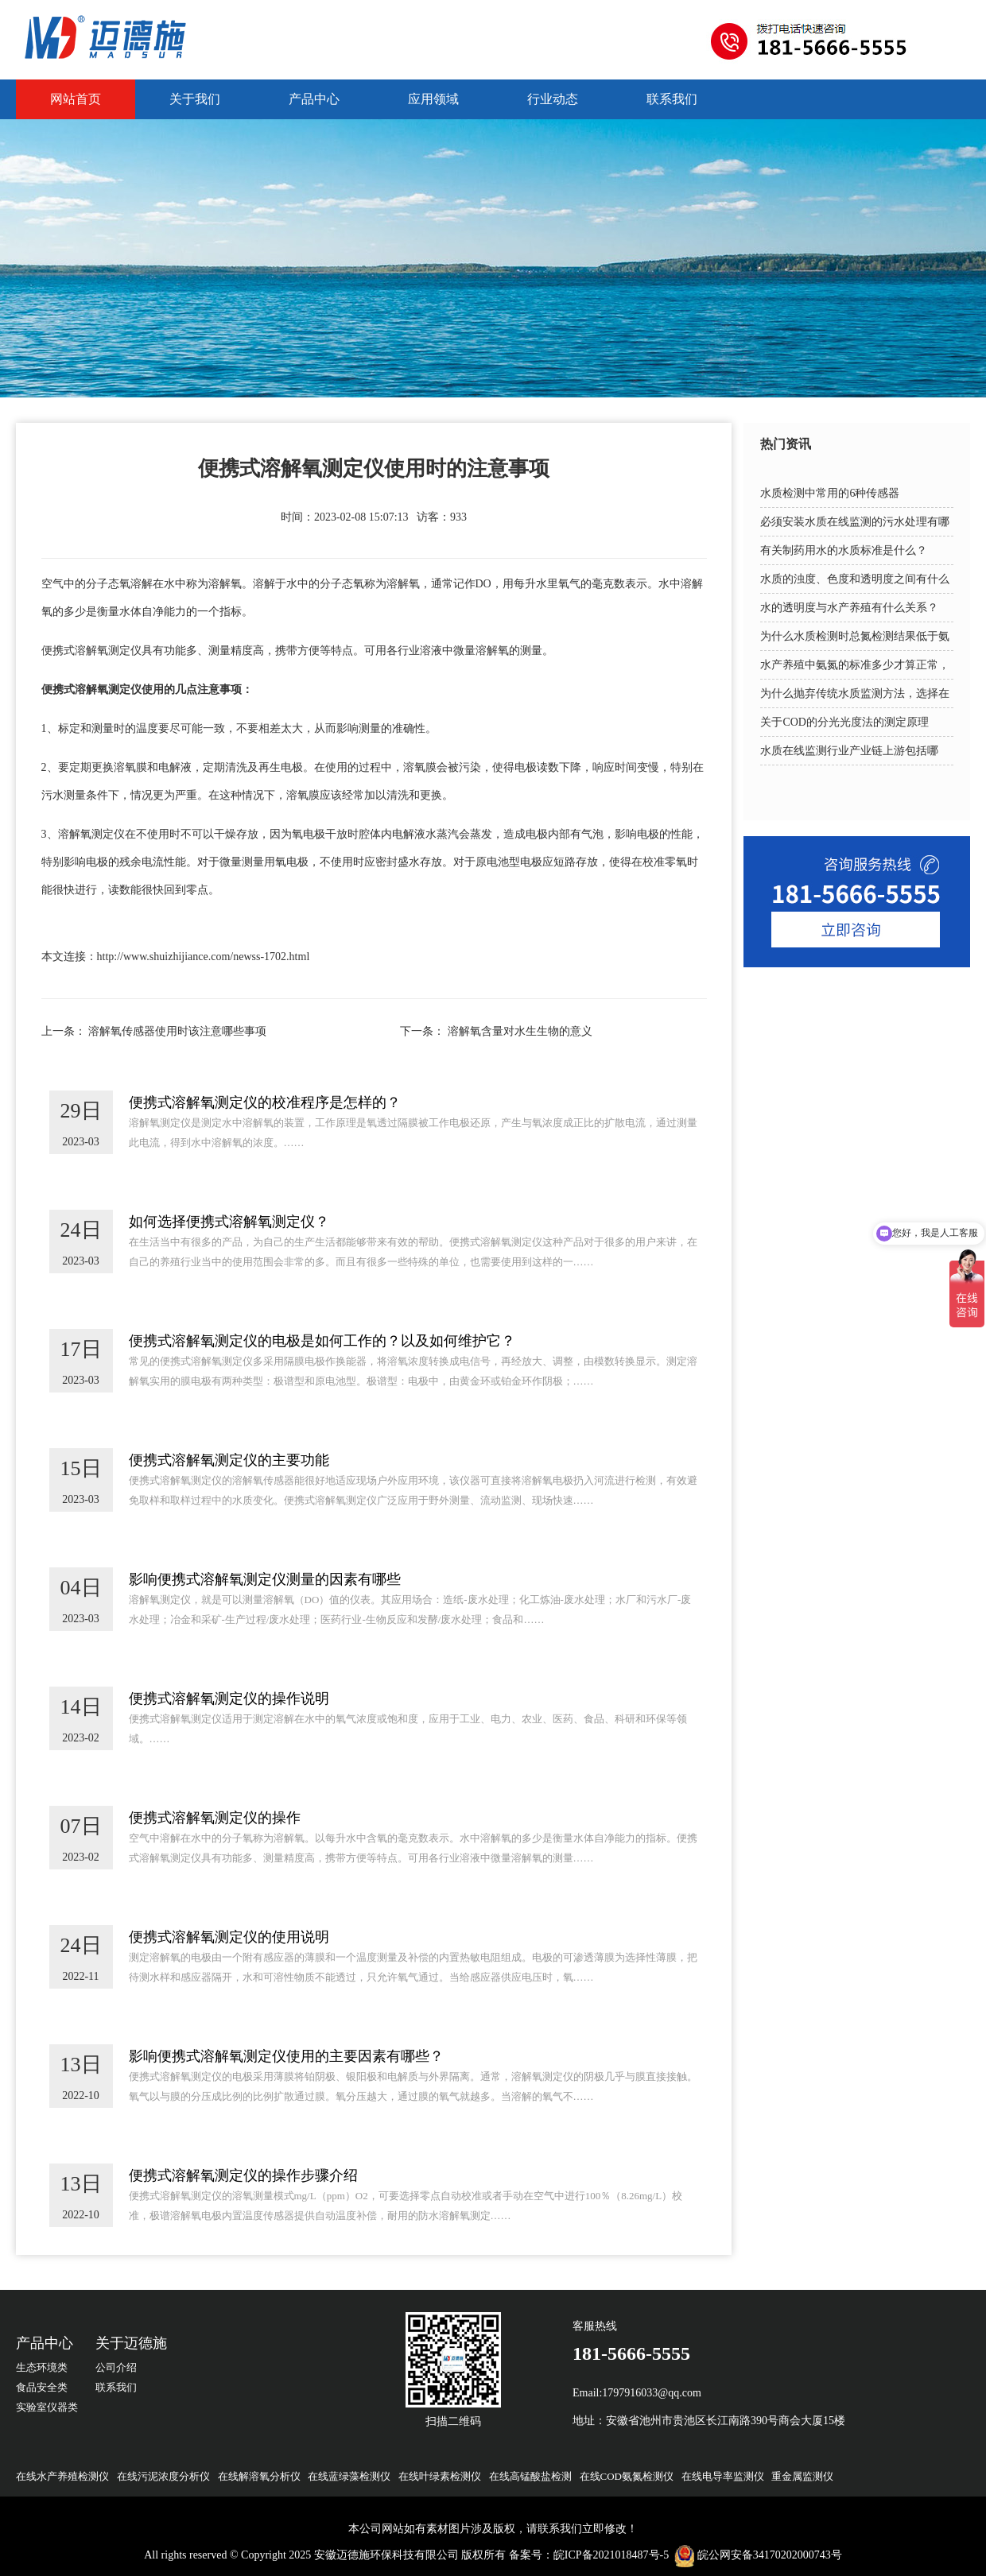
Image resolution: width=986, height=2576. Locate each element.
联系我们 (671, 99)
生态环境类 (42, 2367)
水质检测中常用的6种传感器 (829, 493)
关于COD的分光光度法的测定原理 (844, 722)
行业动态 (552, 99)
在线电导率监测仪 (722, 2476)
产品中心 (314, 99)
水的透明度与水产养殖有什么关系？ (849, 608)
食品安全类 (42, 2387)
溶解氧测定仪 (108, 651)
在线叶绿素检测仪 (439, 2476)
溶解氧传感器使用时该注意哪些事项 (177, 1031)
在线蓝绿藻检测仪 (349, 2476)
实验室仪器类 (47, 2407)
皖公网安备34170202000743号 (769, 2555)
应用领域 (433, 99)
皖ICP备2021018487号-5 (611, 2555)
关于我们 (194, 99)
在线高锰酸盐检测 (530, 2476)
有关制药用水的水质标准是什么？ (843, 550)
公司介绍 (116, 2367)
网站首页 (75, 99)
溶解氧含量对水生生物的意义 (520, 1031)
